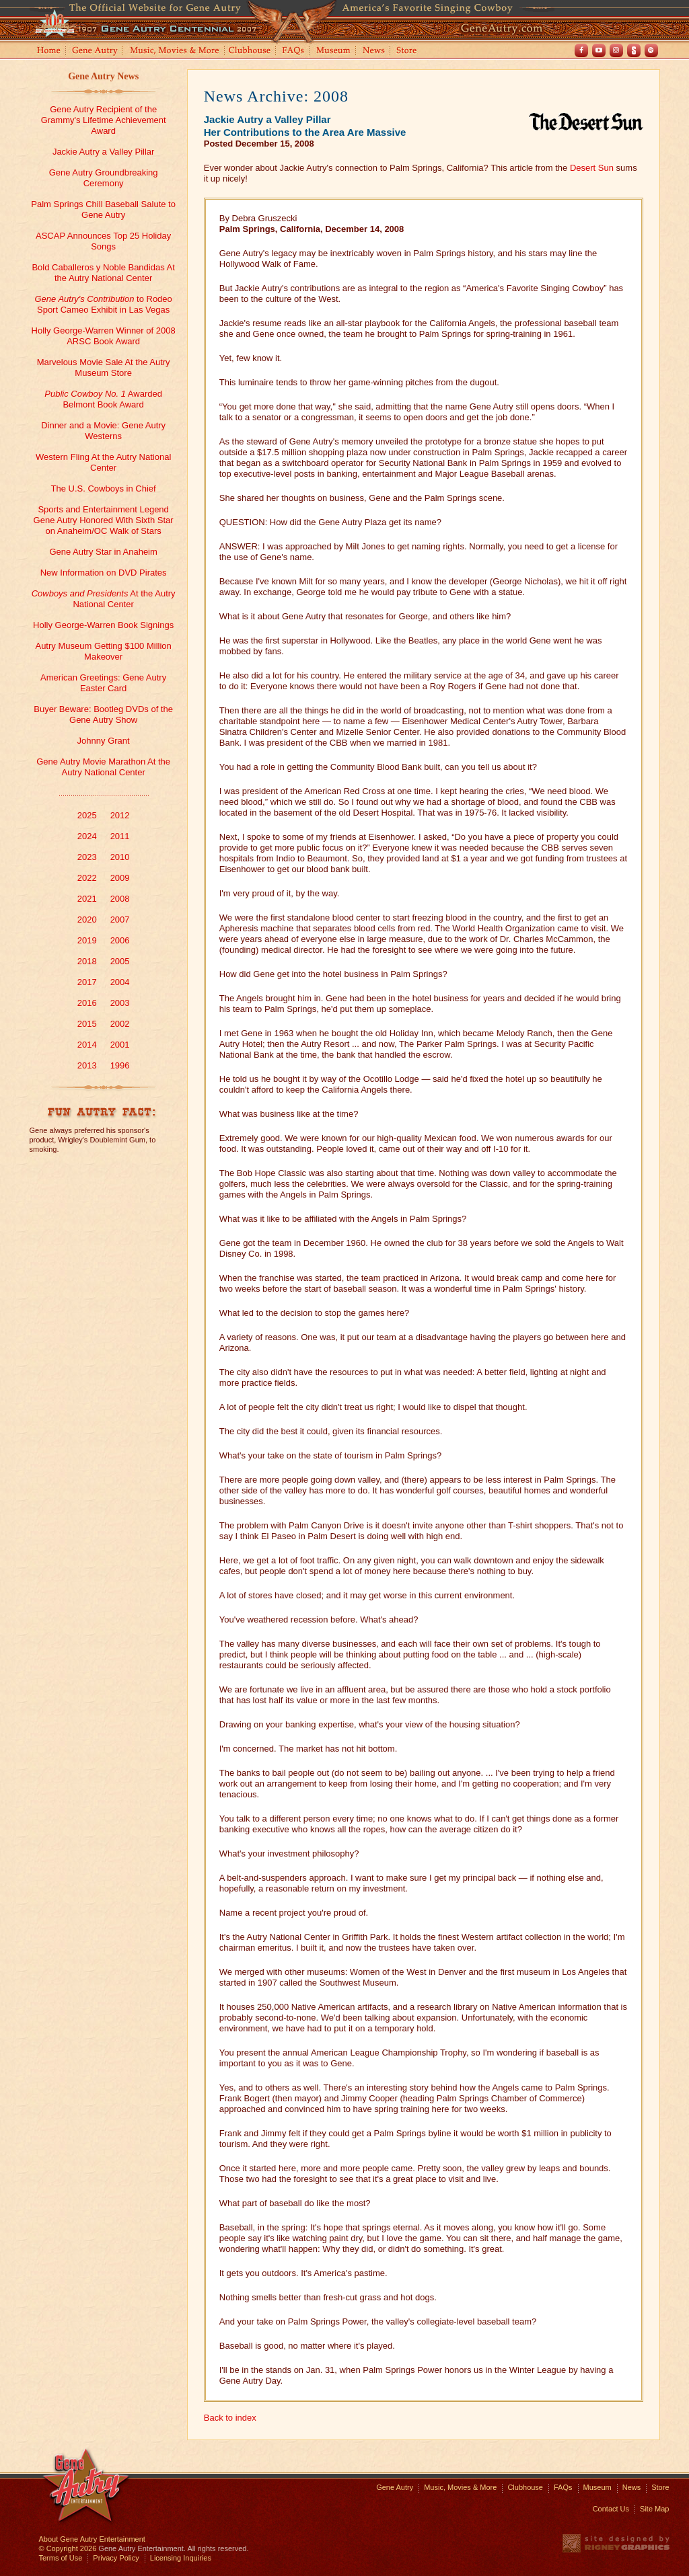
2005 (120, 961)
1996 (120, 1065)
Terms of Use (61, 2558)
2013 (87, 1065)
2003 (120, 1003)
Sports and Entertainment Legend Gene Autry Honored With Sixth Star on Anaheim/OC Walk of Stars (104, 520)
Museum (334, 51)
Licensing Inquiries (180, 2558)
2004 (120, 982)
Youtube (599, 50)
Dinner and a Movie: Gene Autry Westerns (103, 430)
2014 (87, 1045)
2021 (87, 899)
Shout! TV (634, 50)
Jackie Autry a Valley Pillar (103, 152)
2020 (87, 919)
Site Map (654, 2509)
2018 (87, 961)
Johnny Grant (103, 741)
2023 (87, 857)
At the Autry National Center (104, 598)
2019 (87, 940)
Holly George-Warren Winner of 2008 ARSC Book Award (104, 335)
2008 (120, 899)
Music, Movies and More (175, 51)
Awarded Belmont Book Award (103, 399)
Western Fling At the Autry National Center (103, 462)
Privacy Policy (116, 2558)
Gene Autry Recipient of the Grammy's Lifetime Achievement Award (103, 120)
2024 (87, 836)
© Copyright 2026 (68, 2548)
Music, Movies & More (460, 2487)
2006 (120, 940)
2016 (87, 1003)
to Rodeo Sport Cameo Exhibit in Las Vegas (103, 304)
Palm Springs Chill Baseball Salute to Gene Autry (103, 209)
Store (409, 51)
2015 (87, 1024)
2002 (120, 1024)
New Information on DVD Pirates (103, 573)
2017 (87, 982)
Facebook (581, 50)
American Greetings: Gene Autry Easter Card (103, 682)
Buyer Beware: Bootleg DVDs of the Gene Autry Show (103, 714)
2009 (120, 878)
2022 (87, 878)
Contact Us (611, 2509)
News (374, 51)
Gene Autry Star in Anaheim (103, 552)
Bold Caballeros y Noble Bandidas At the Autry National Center (103, 272)
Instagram (616, 50)
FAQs (294, 51)
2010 (120, 857)
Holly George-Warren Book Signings (103, 625)
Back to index (230, 2418)
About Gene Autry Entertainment (92, 2539)
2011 (120, 836)
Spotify (651, 50)
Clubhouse (250, 51)
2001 (120, 1045)
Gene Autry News (103, 76)
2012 (120, 815)
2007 (120, 919)
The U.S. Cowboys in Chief (103, 488)
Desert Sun (592, 168)
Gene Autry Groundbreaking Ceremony (103, 177)
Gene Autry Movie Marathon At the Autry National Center (103, 766)
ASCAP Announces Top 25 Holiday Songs (103, 241)
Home (48, 51)
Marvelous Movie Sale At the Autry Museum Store (103, 367)
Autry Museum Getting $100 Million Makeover (103, 651)
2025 (87, 815)
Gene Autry (95, 51)
